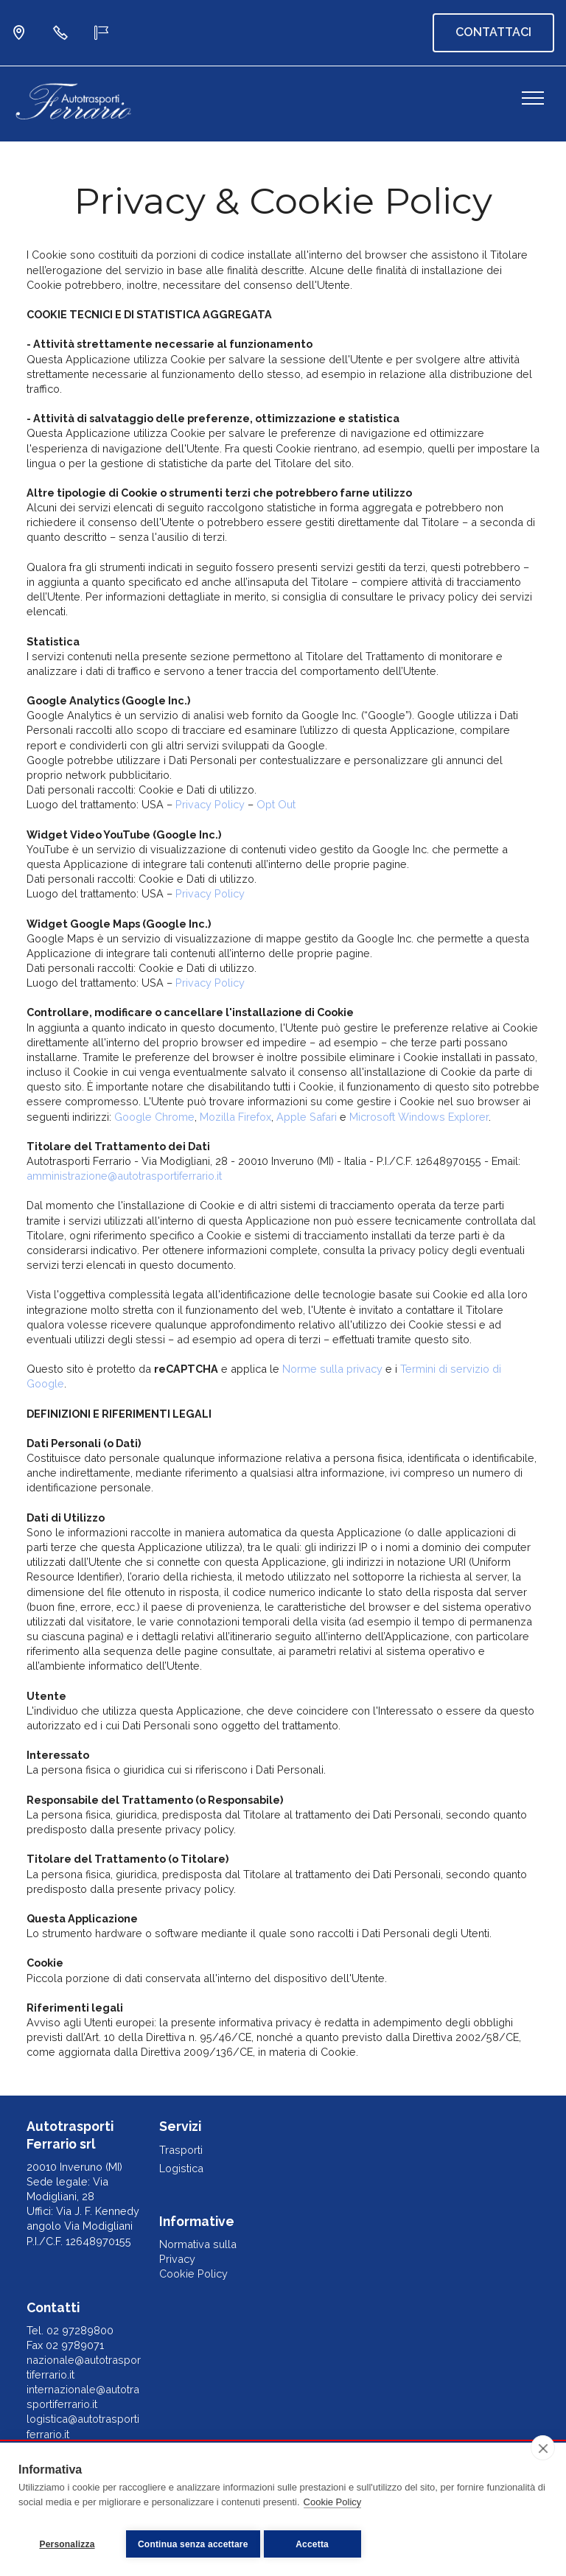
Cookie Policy (193, 2295)
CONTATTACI (497, 32)
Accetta (318, 2544)
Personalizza (66, 2544)
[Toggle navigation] (533, 97)
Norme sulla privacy (332, 1368)
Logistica (181, 2189)
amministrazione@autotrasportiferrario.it (124, 1175)
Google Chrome (154, 1116)
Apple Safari (306, 1116)
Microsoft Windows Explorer (419, 1116)
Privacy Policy (210, 804)
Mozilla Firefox (235, 1116)
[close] (543, 2454)
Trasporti (181, 2172)
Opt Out (276, 804)
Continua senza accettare (193, 2544)
